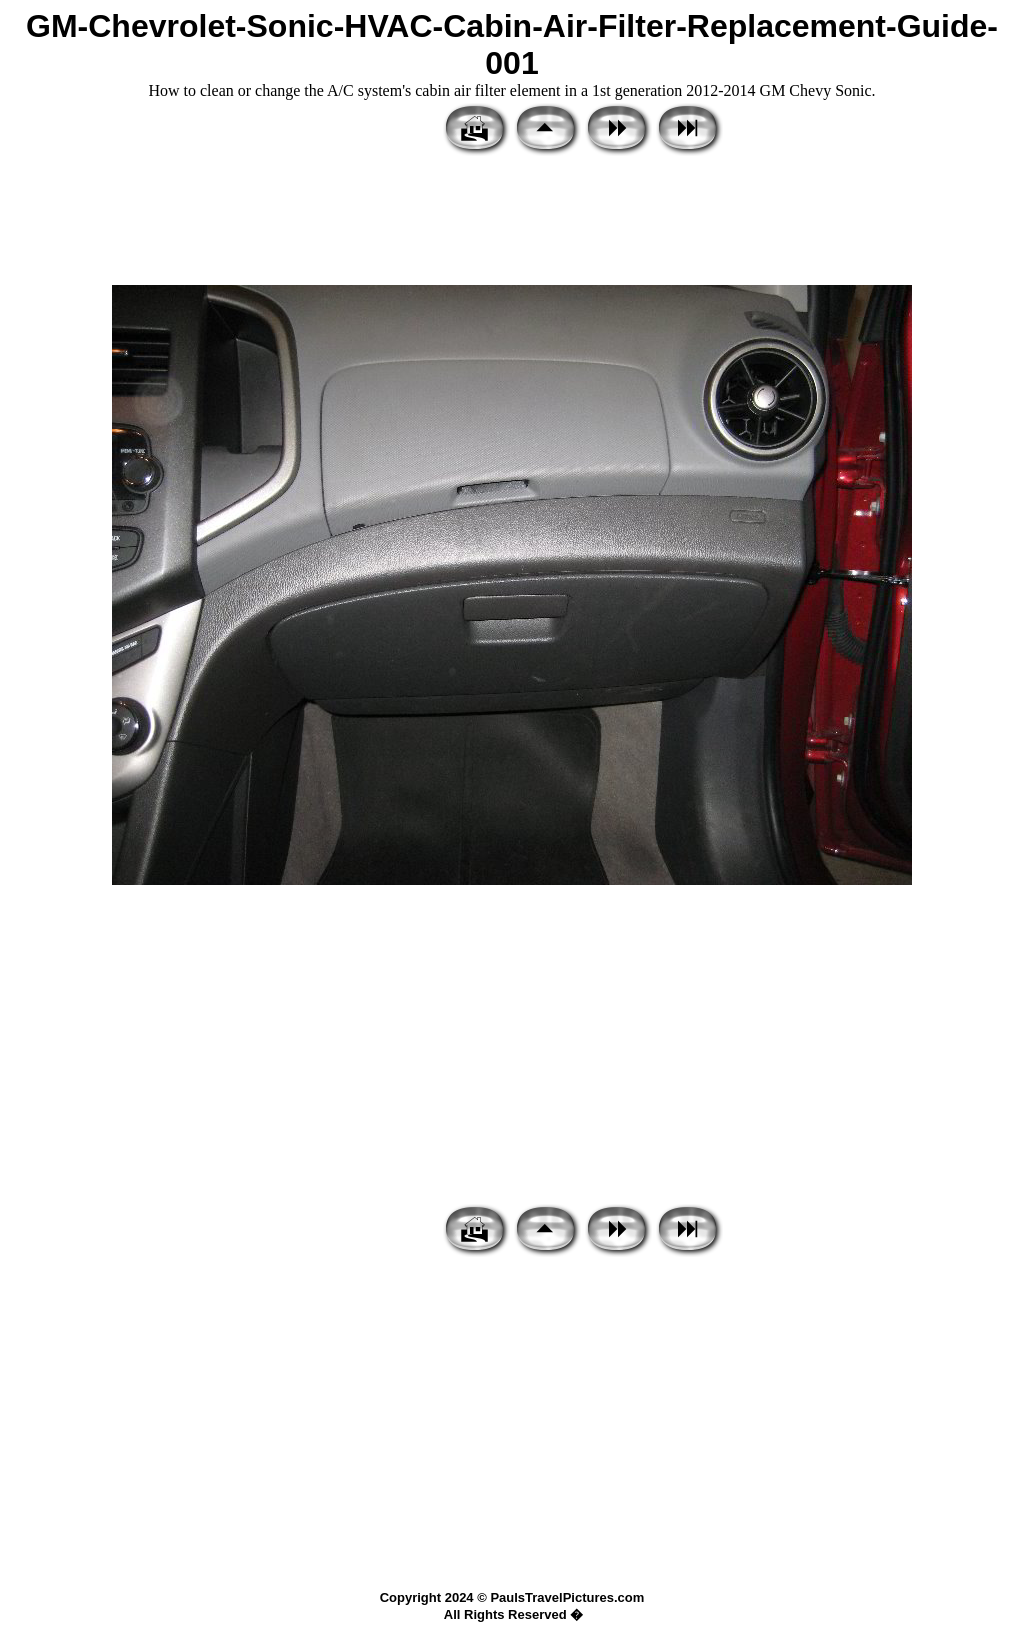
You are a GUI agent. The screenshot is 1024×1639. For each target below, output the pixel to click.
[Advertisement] (512, 222)
